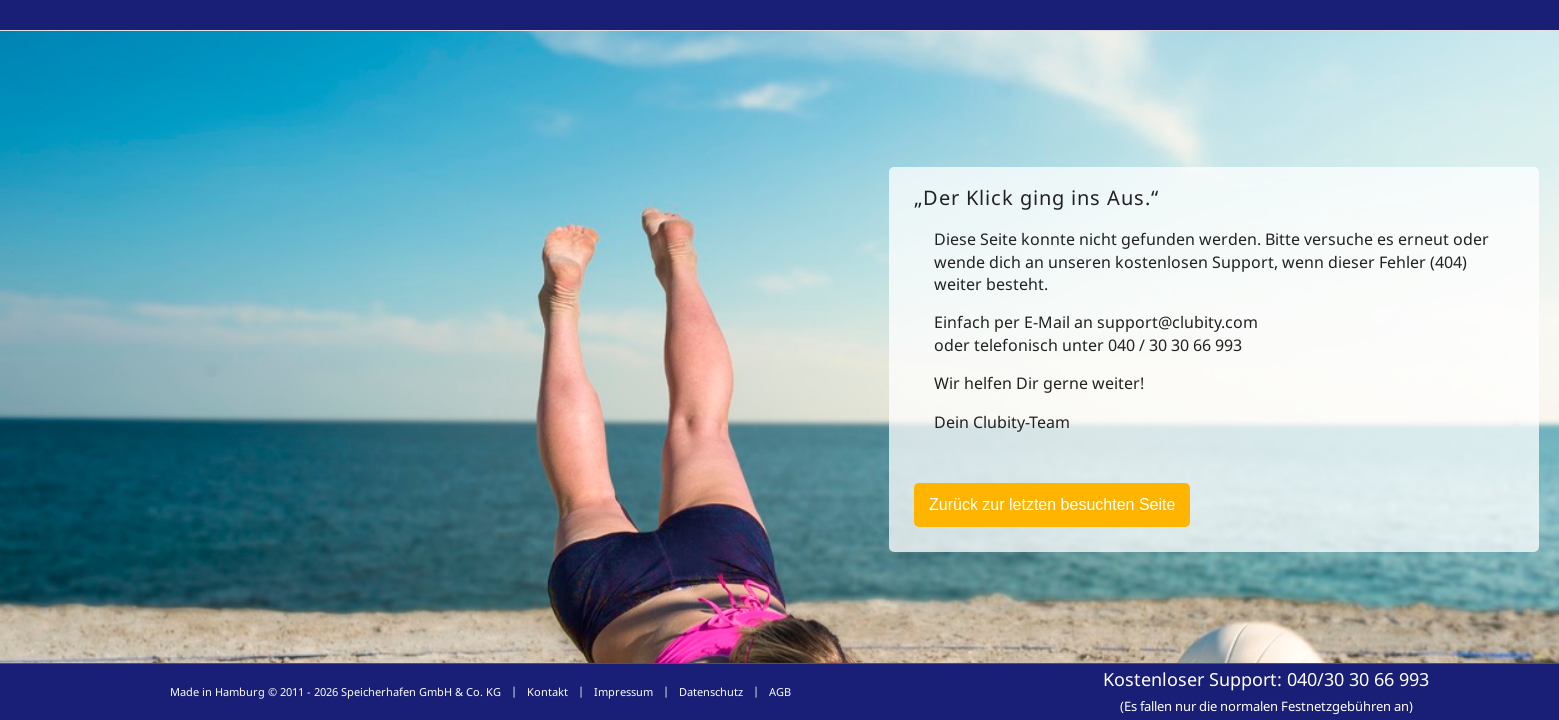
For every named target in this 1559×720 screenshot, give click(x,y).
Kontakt (547, 691)
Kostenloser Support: (1266, 691)
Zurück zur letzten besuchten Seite (1052, 504)
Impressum (623, 691)
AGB (780, 691)
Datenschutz (711, 691)
